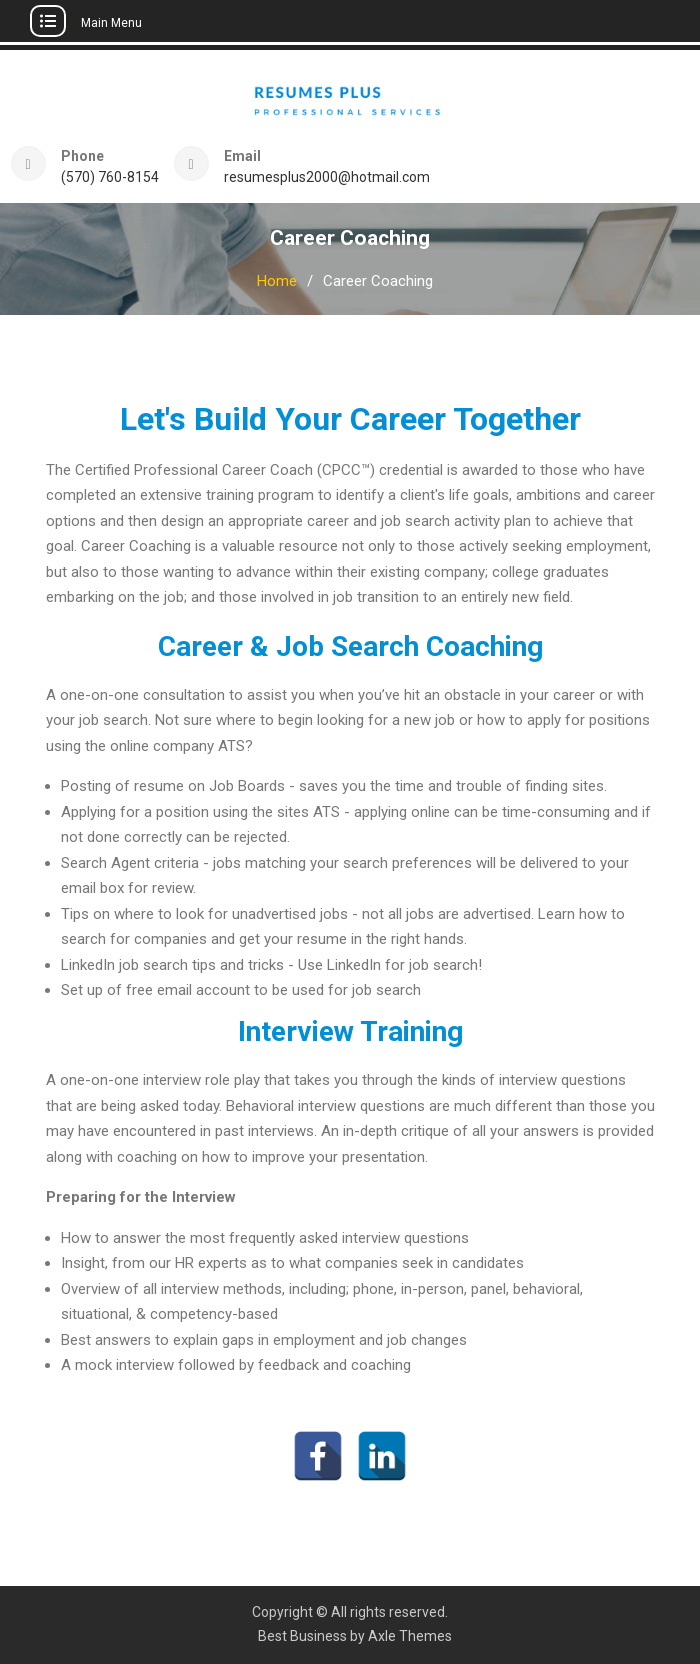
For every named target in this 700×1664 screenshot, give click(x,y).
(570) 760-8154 (110, 177)
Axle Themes (410, 1636)
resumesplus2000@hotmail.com (327, 177)
